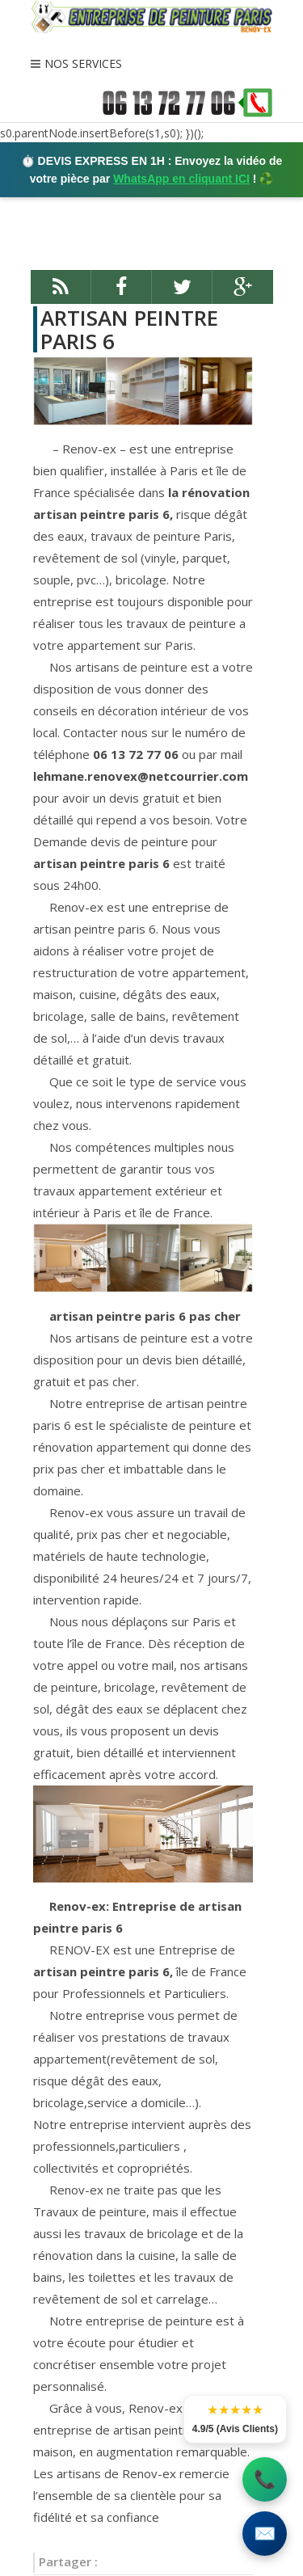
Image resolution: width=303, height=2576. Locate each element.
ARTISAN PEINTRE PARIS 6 (129, 329)
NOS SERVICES (83, 63)
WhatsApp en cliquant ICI (181, 178)
